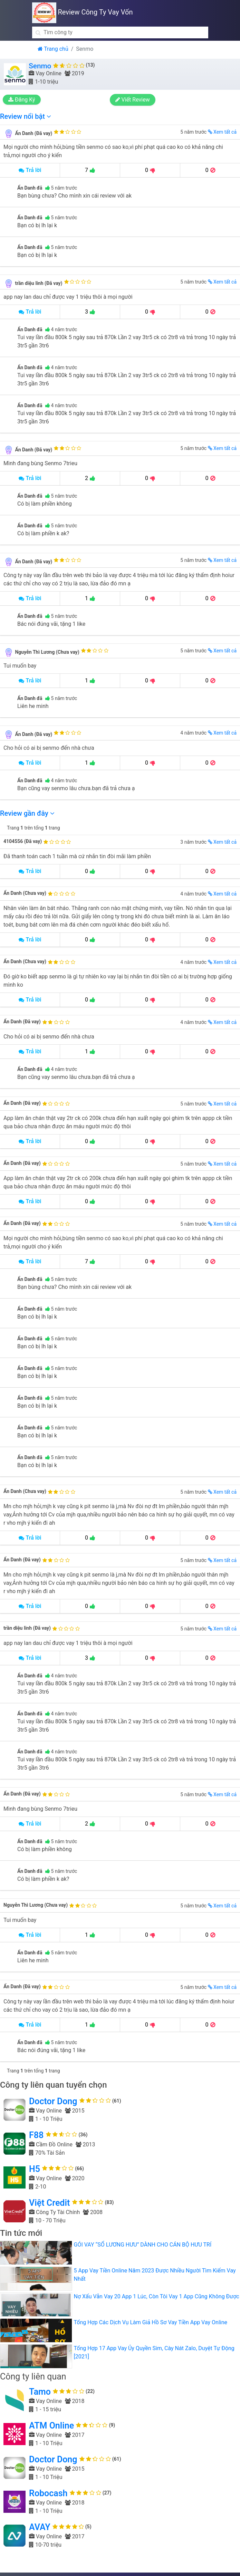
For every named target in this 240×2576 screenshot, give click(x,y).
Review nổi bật (25, 116)
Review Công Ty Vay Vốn (82, 12)
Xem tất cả (222, 132)
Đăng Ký (23, 99)
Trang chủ (53, 49)
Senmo (40, 66)
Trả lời (30, 170)
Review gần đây (27, 813)
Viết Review (134, 99)
